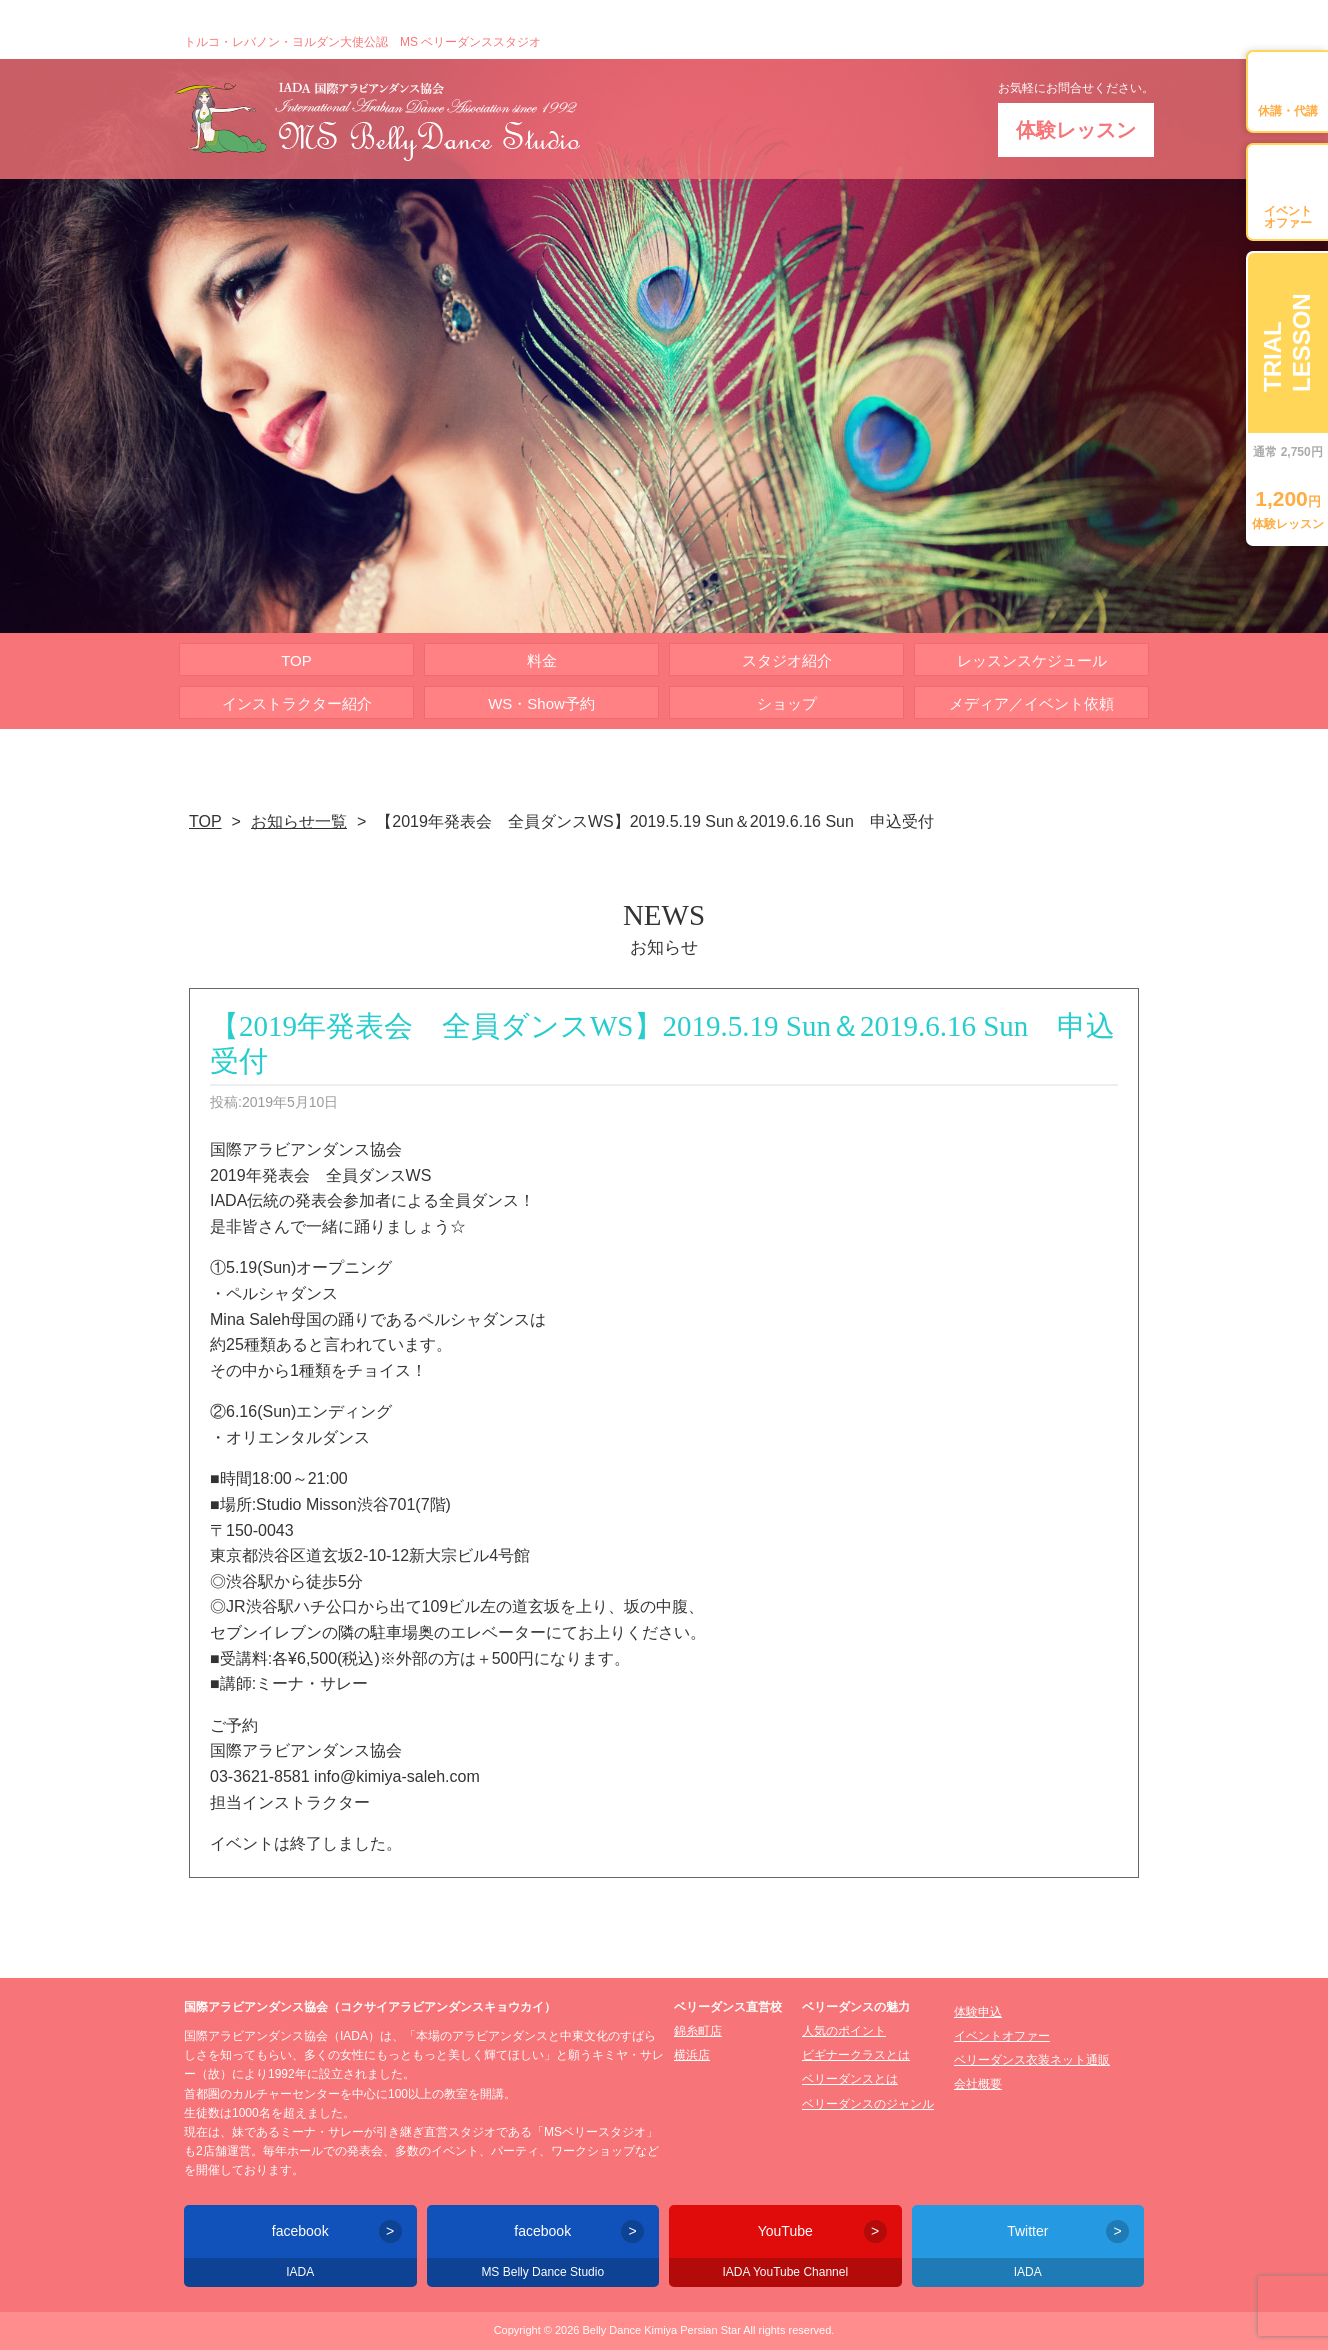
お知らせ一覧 (299, 821)
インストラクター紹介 (297, 703)
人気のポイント (844, 2031)
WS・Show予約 (541, 703)
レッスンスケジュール (1032, 660)
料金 (542, 660)
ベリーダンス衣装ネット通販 (1032, 2060)
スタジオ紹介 (787, 660)
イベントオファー (1002, 2036)
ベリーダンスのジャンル (868, 2104)
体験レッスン (1076, 130)
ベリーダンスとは (850, 2079)
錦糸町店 (698, 2031)
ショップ (787, 703)
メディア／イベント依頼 (1031, 703)
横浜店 (692, 2055)
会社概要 (978, 2084)
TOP (296, 660)
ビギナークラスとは (856, 2055)
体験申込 (978, 2012)
